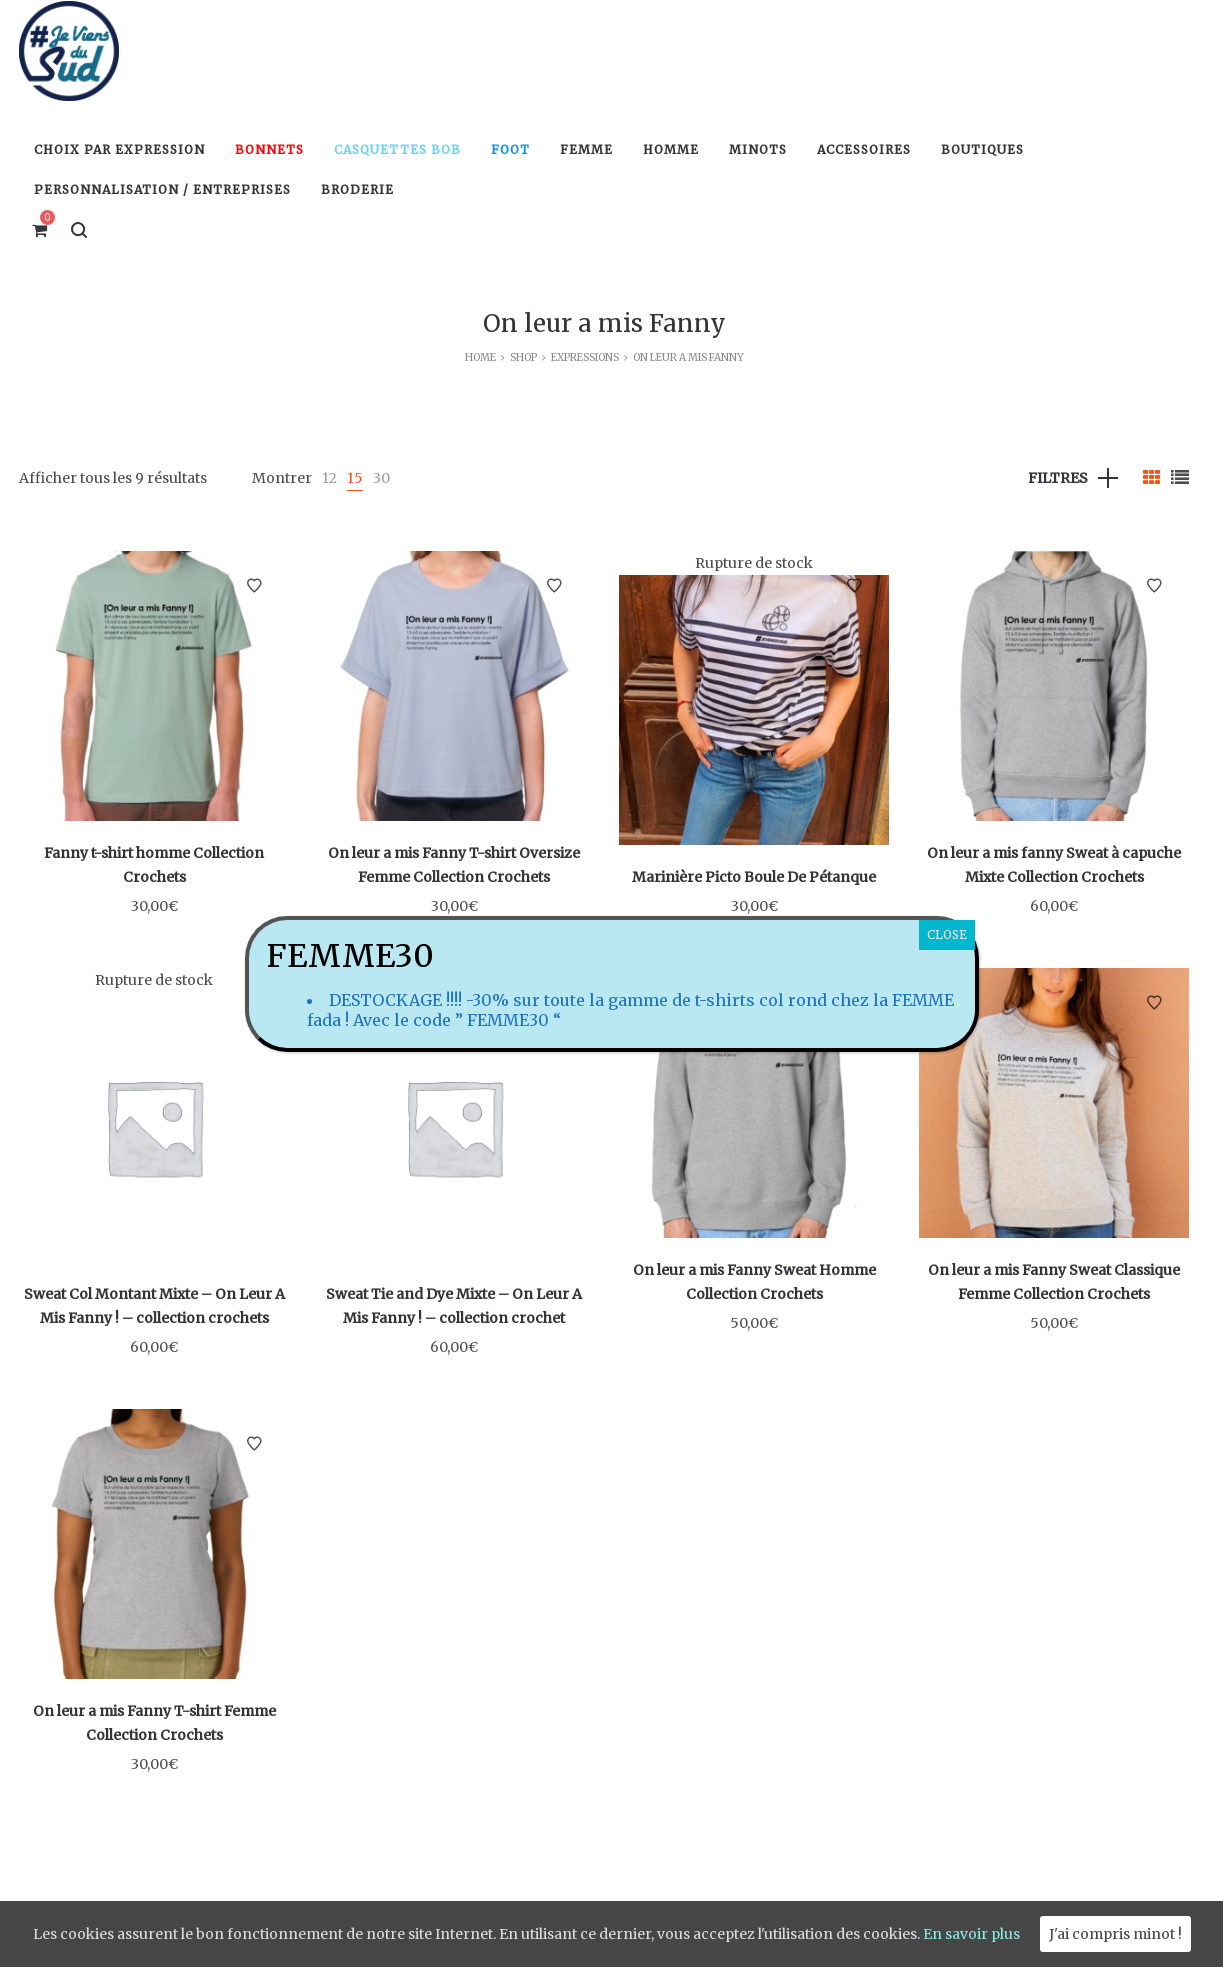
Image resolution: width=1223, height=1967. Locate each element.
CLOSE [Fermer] (947, 934)
